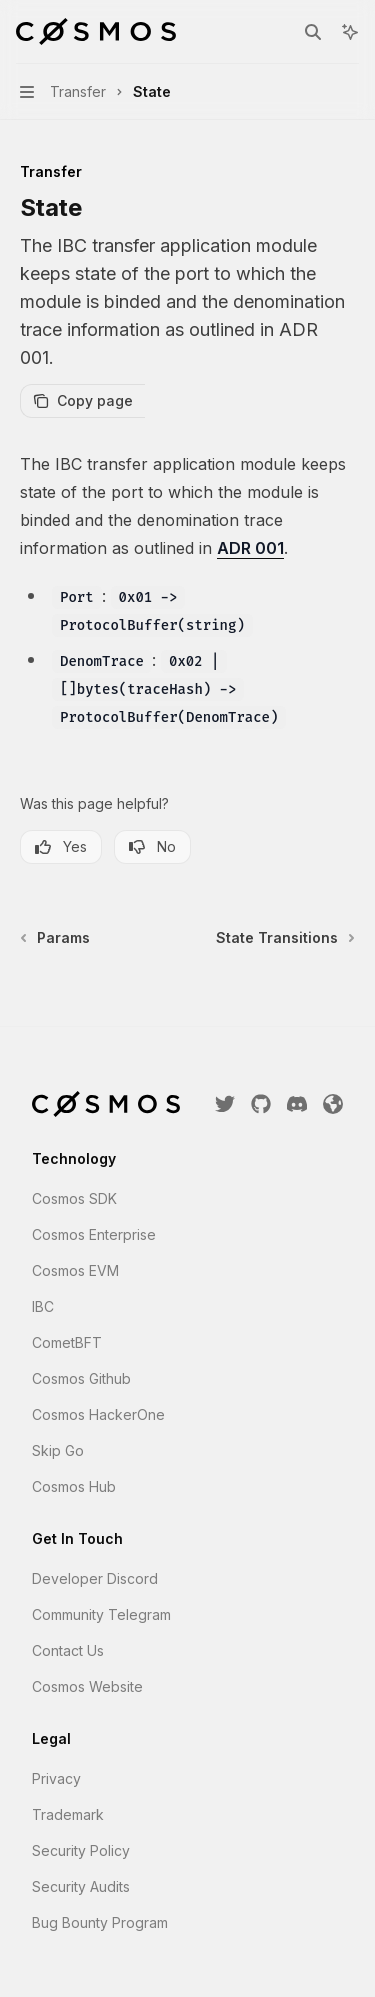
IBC (43, 1306)
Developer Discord (95, 1578)
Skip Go (58, 1450)
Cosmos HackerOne (98, 1414)
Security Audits (81, 1886)
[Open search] (313, 32)
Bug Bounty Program (100, 1922)
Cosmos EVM (75, 1270)
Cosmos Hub (74, 1486)
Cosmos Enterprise (94, 1234)
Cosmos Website (87, 1686)
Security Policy (81, 1850)
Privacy (56, 1778)
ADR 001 (250, 548)
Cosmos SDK (74, 1198)
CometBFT (67, 1342)
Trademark (68, 1814)
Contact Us (68, 1650)
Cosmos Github (81, 1378)
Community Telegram (101, 1614)
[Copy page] (82, 401)
